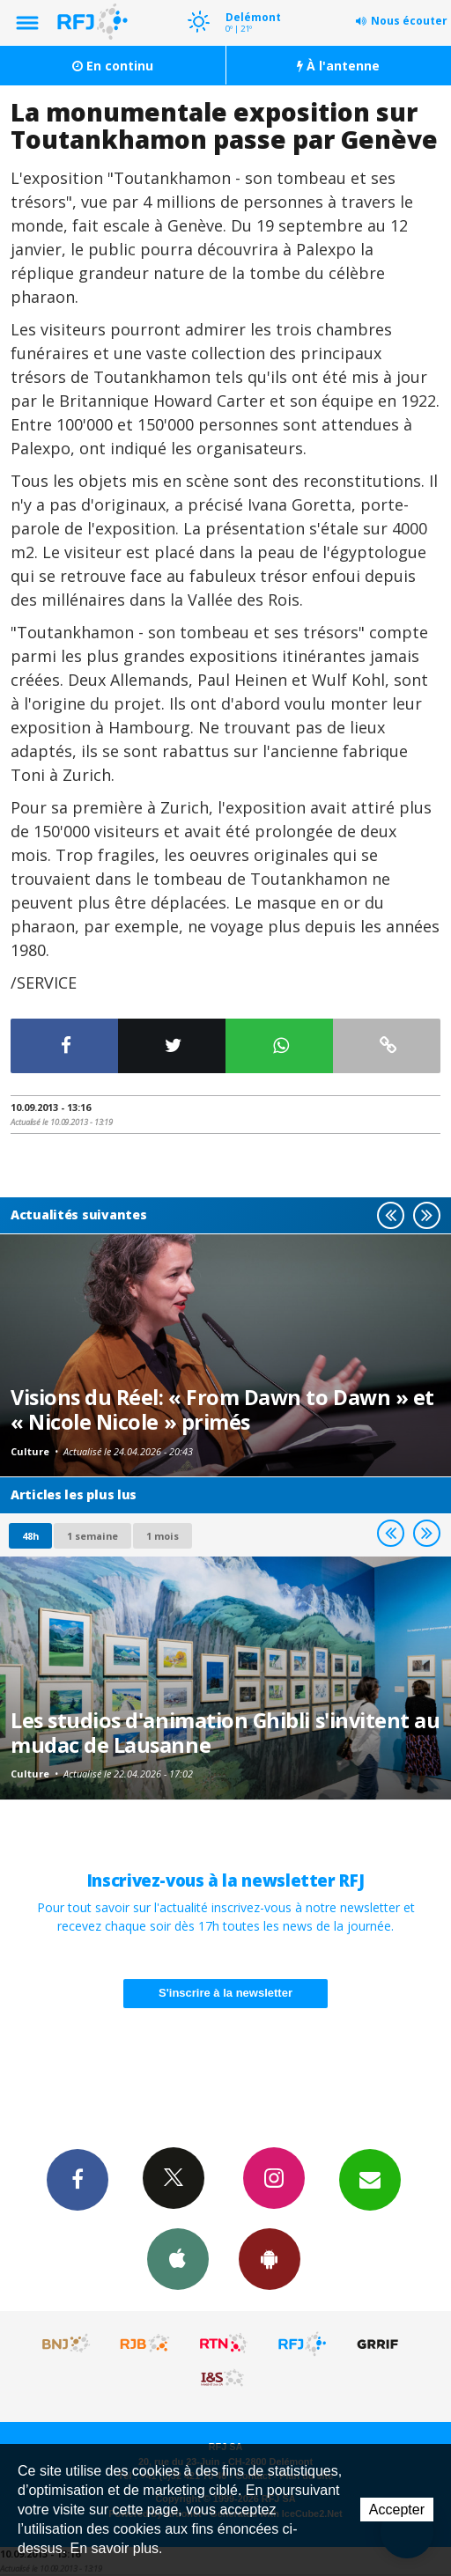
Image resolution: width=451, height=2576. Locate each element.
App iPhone (178, 2258)
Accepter (397, 2509)
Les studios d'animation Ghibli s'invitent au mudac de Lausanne (225, 1732)
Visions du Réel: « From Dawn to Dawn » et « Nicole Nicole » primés (222, 1409)
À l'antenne (338, 65)
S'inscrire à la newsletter (225, 1992)
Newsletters (370, 2179)
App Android (269, 2258)
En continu (112, 65)
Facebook (77, 2179)
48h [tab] (30, 1535)
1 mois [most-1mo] (162, 1535)
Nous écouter (409, 20)
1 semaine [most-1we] (92, 1535)
